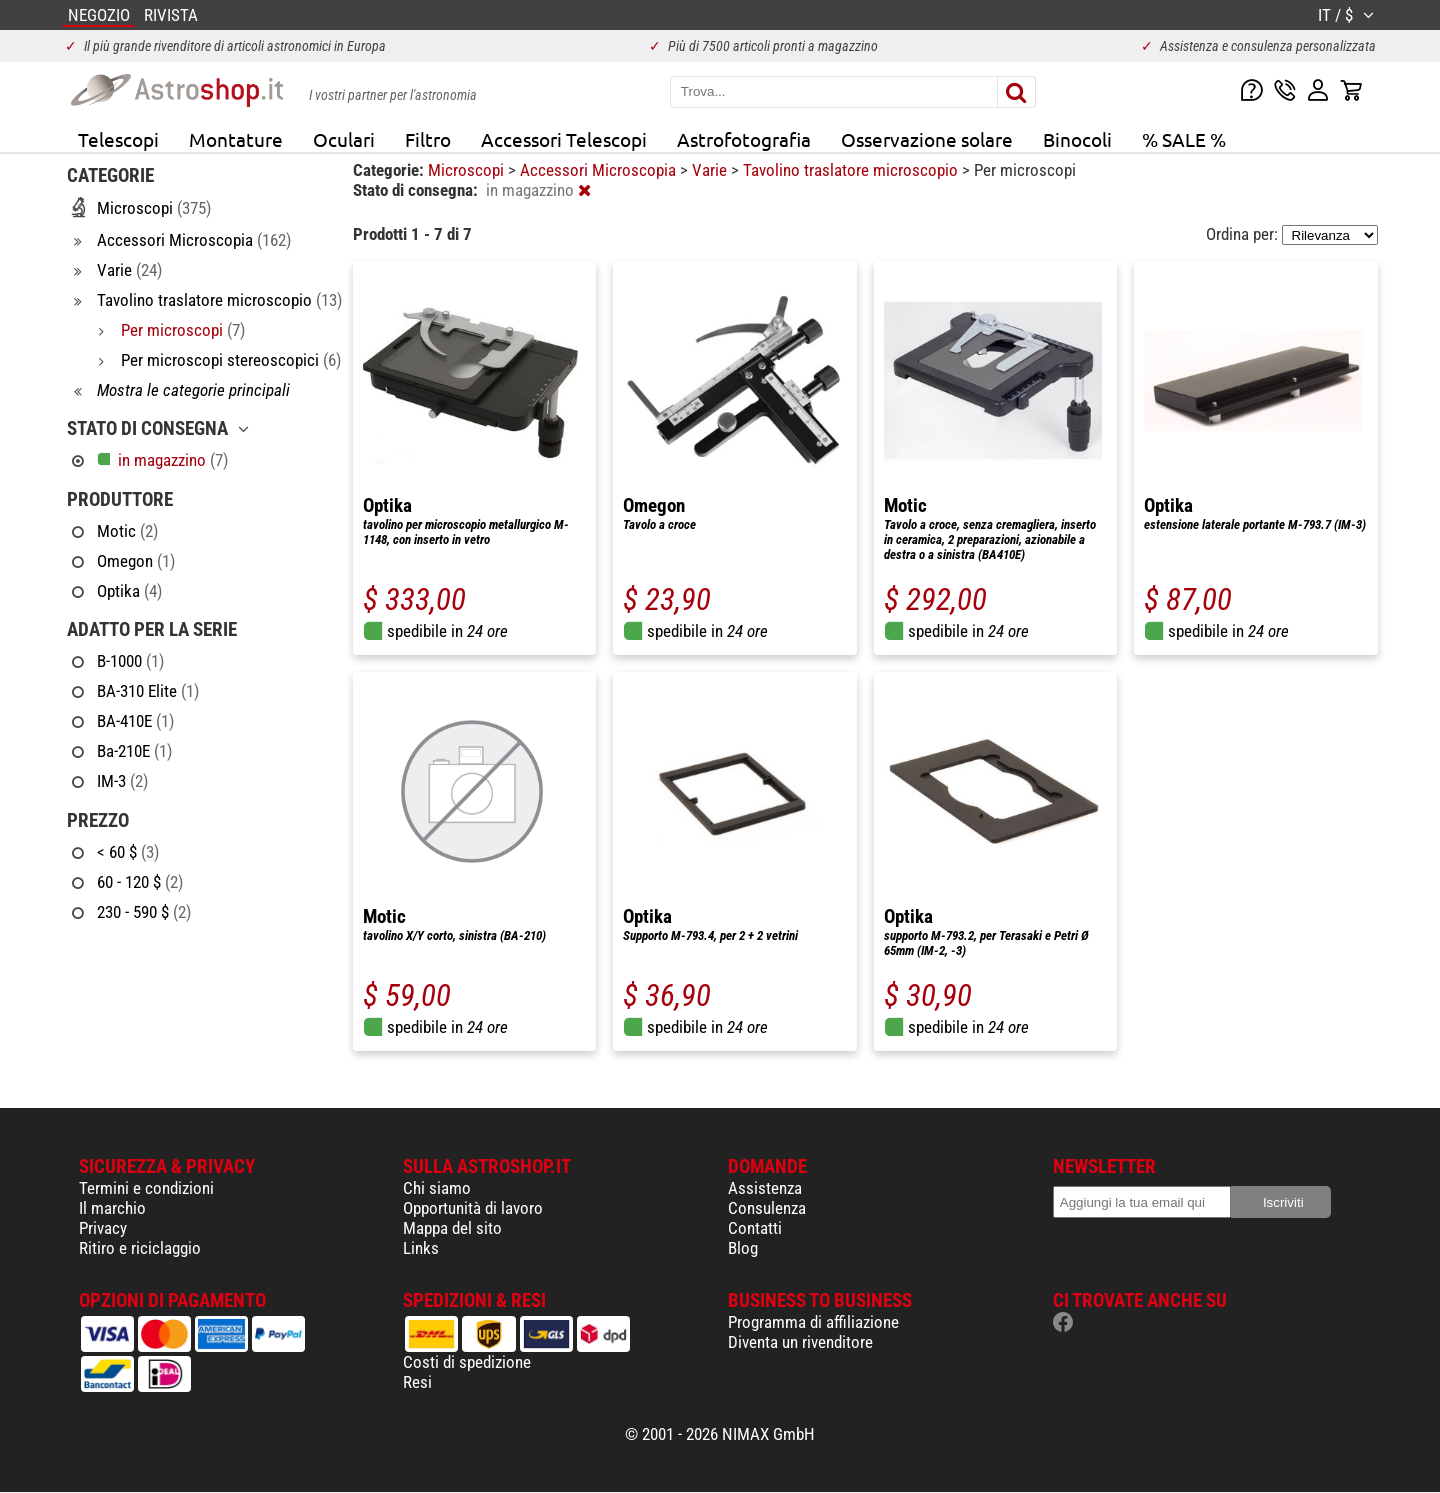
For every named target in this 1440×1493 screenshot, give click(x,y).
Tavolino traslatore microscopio (852, 170)
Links (421, 1248)
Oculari (344, 139)
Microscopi (468, 170)
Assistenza (765, 1188)
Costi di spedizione (467, 1362)
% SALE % (1184, 139)
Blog (743, 1248)
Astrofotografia (744, 139)
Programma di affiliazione (813, 1322)
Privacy (103, 1228)
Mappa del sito (452, 1228)
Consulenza (767, 1208)
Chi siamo (437, 1188)
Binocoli (1077, 139)
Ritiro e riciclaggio (140, 1248)
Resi (417, 1382)
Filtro (428, 139)
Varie (711, 170)
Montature (236, 139)
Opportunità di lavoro (473, 1208)
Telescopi (118, 139)
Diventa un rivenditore (800, 1342)
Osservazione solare (927, 139)
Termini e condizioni (146, 1188)
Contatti (755, 1228)
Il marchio (112, 1208)
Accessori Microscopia (600, 170)
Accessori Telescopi (564, 139)
